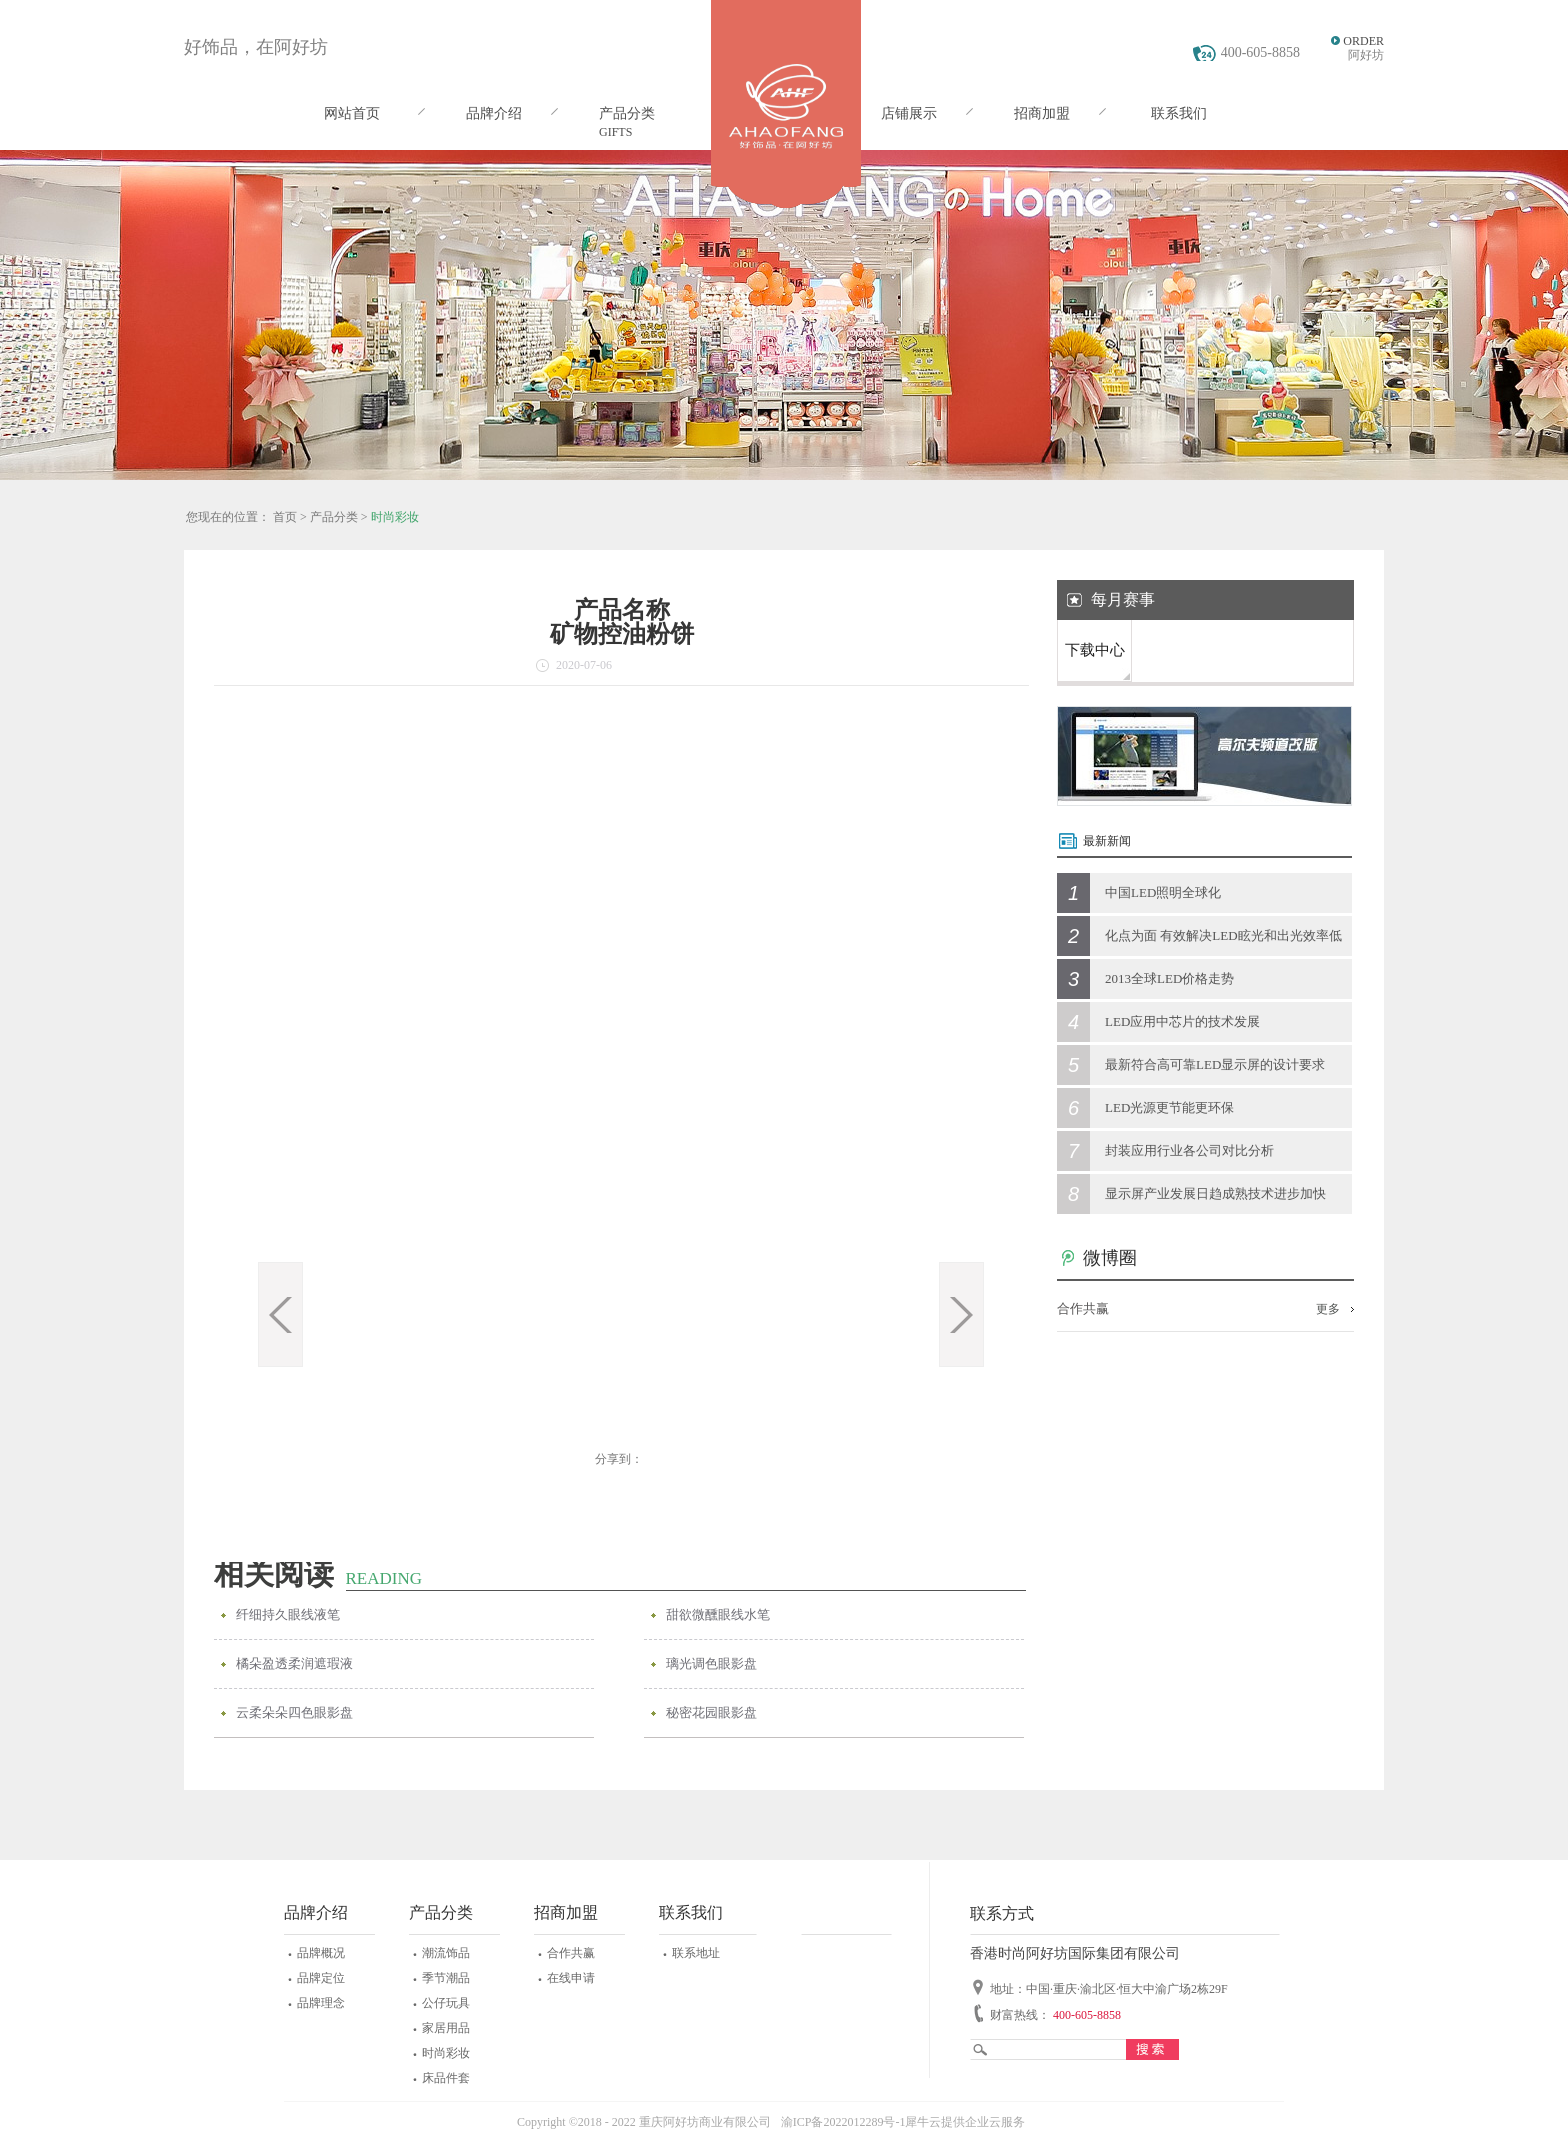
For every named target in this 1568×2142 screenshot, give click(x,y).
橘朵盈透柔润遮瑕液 (294, 1663)
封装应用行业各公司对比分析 (1189, 1150)
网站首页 (352, 113)
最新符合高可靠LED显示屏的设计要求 (1215, 1064)
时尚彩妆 (395, 517)
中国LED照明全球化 (1163, 892)
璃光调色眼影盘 (711, 1663)
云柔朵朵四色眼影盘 (294, 1712)
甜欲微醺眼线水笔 (718, 1614)
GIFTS (615, 132)
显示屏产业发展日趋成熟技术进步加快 (1215, 1193)
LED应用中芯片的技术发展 (1182, 1021)
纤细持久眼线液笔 (288, 1614)
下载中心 (1095, 650)
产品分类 (334, 517)
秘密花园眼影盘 (711, 1712)
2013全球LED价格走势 (1169, 978)
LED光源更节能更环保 (1169, 1107)
